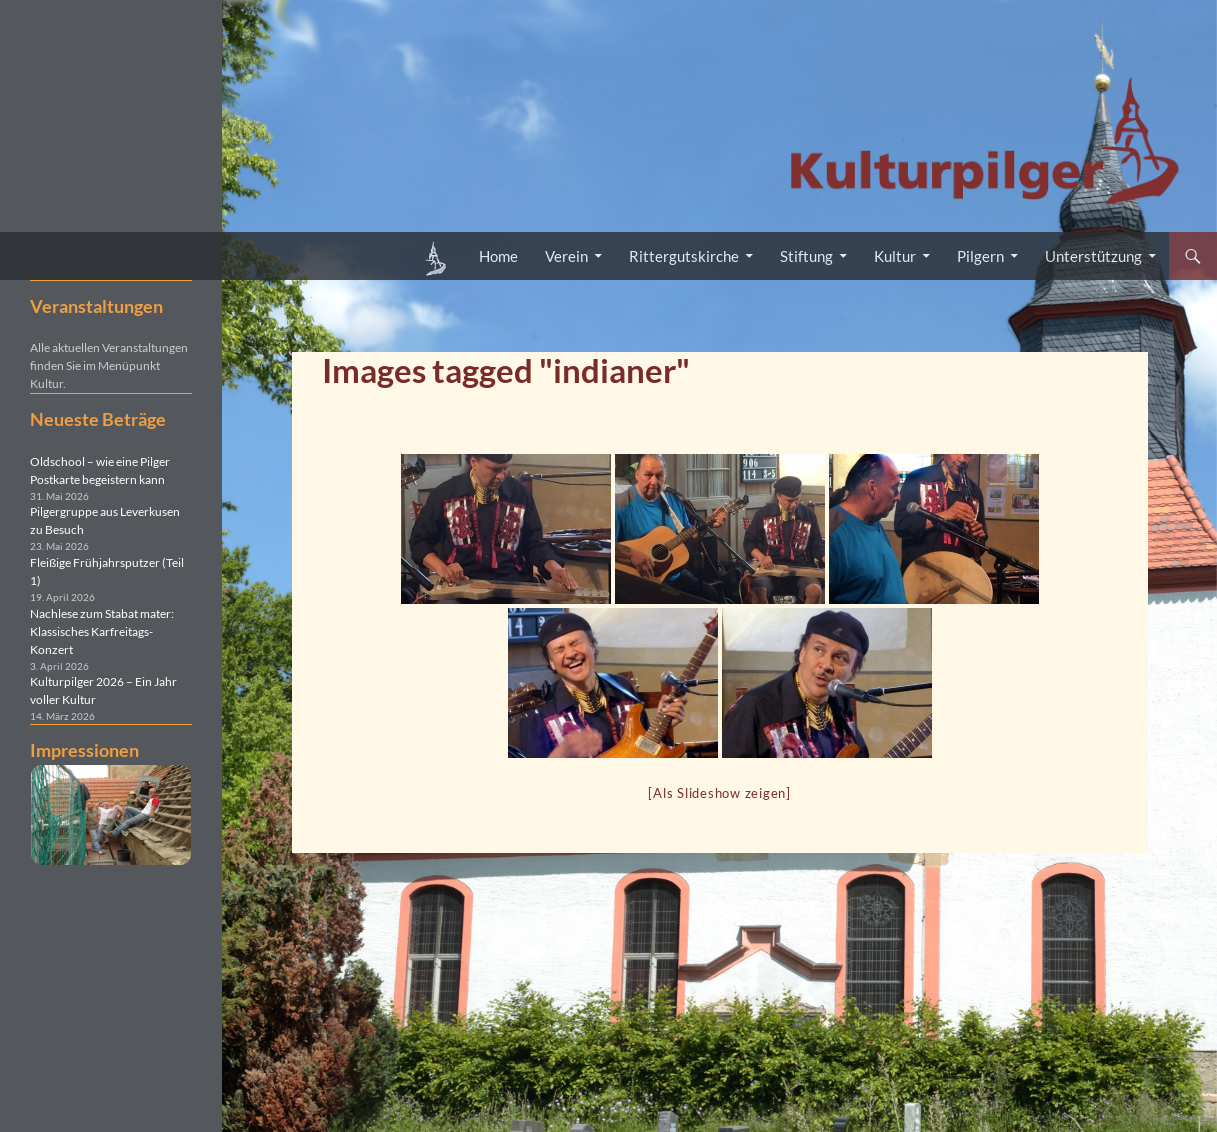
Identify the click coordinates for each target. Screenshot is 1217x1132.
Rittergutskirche (684, 256)
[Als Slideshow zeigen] (719, 793)
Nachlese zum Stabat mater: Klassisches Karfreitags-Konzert (102, 631)
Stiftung (806, 256)
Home (498, 256)
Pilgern (980, 256)
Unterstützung (1093, 256)
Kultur (895, 256)
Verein (566, 256)
